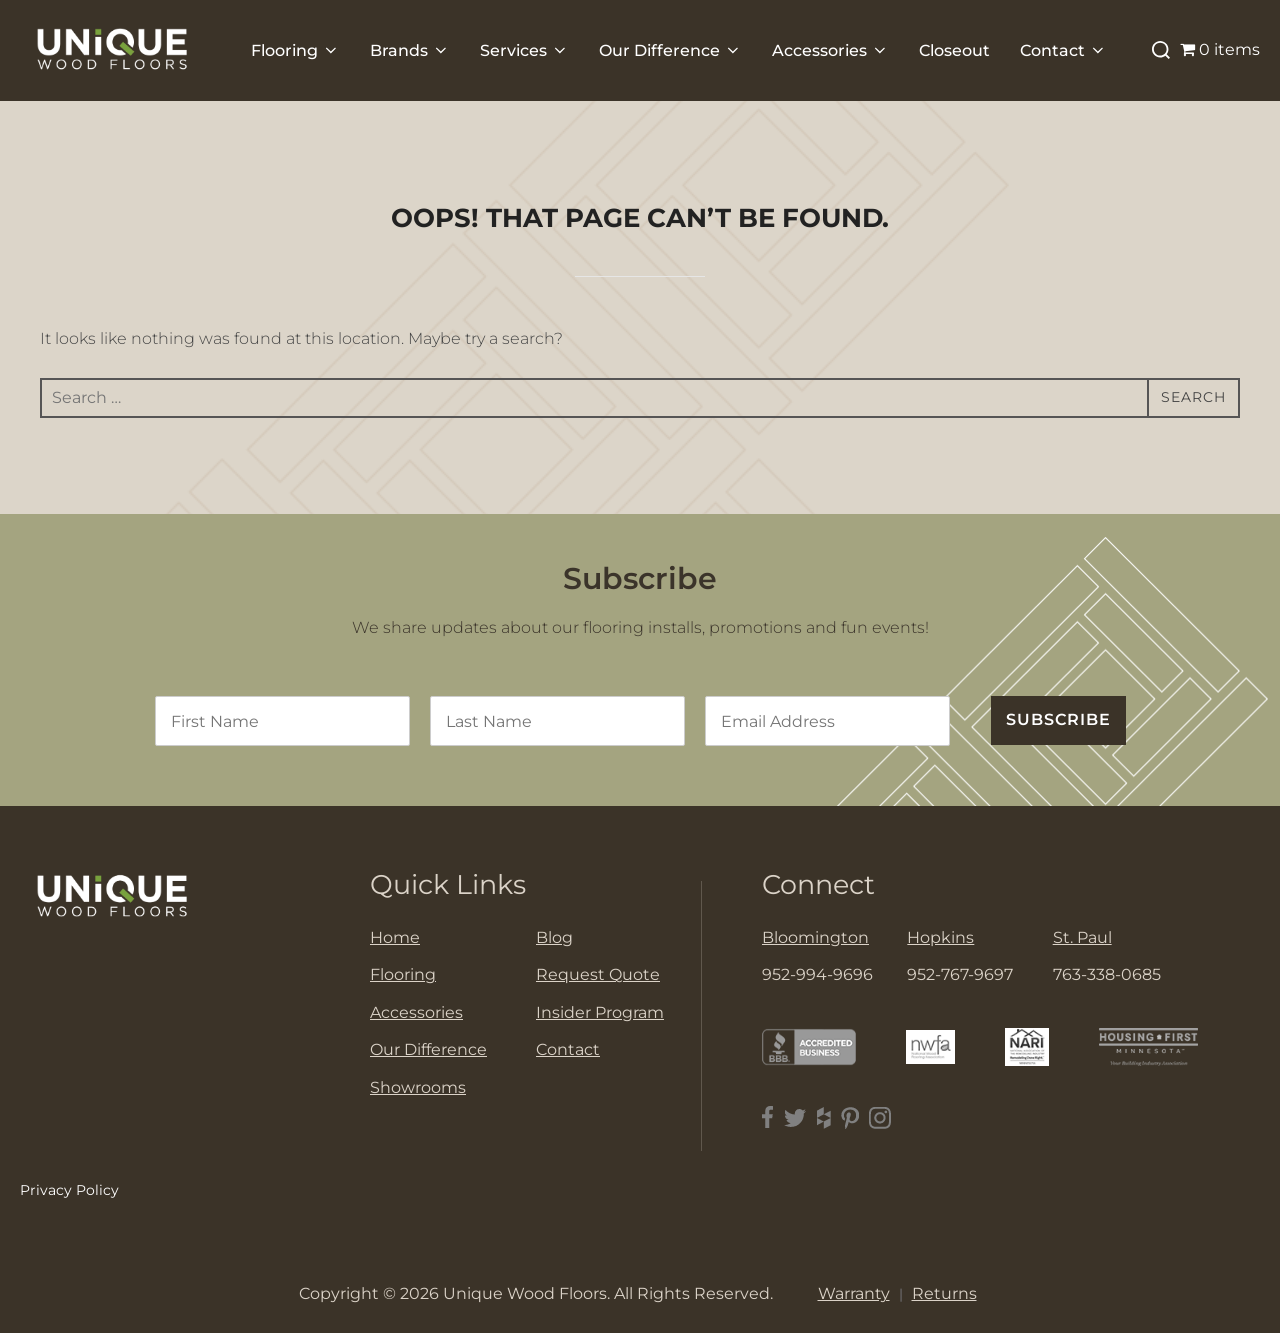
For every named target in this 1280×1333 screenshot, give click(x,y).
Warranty (854, 1293)
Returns (944, 1293)
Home (395, 937)
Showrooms (418, 1087)
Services (524, 50)
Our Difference (670, 50)
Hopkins (940, 937)
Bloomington (815, 937)
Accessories (830, 50)
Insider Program (600, 1012)
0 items (1220, 49)
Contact (1063, 50)
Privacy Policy (69, 1190)
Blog (554, 937)
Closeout (954, 50)
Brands (410, 50)
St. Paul (1082, 937)
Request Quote (598, 974)
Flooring (295, 50)
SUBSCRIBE (1058, 719)
